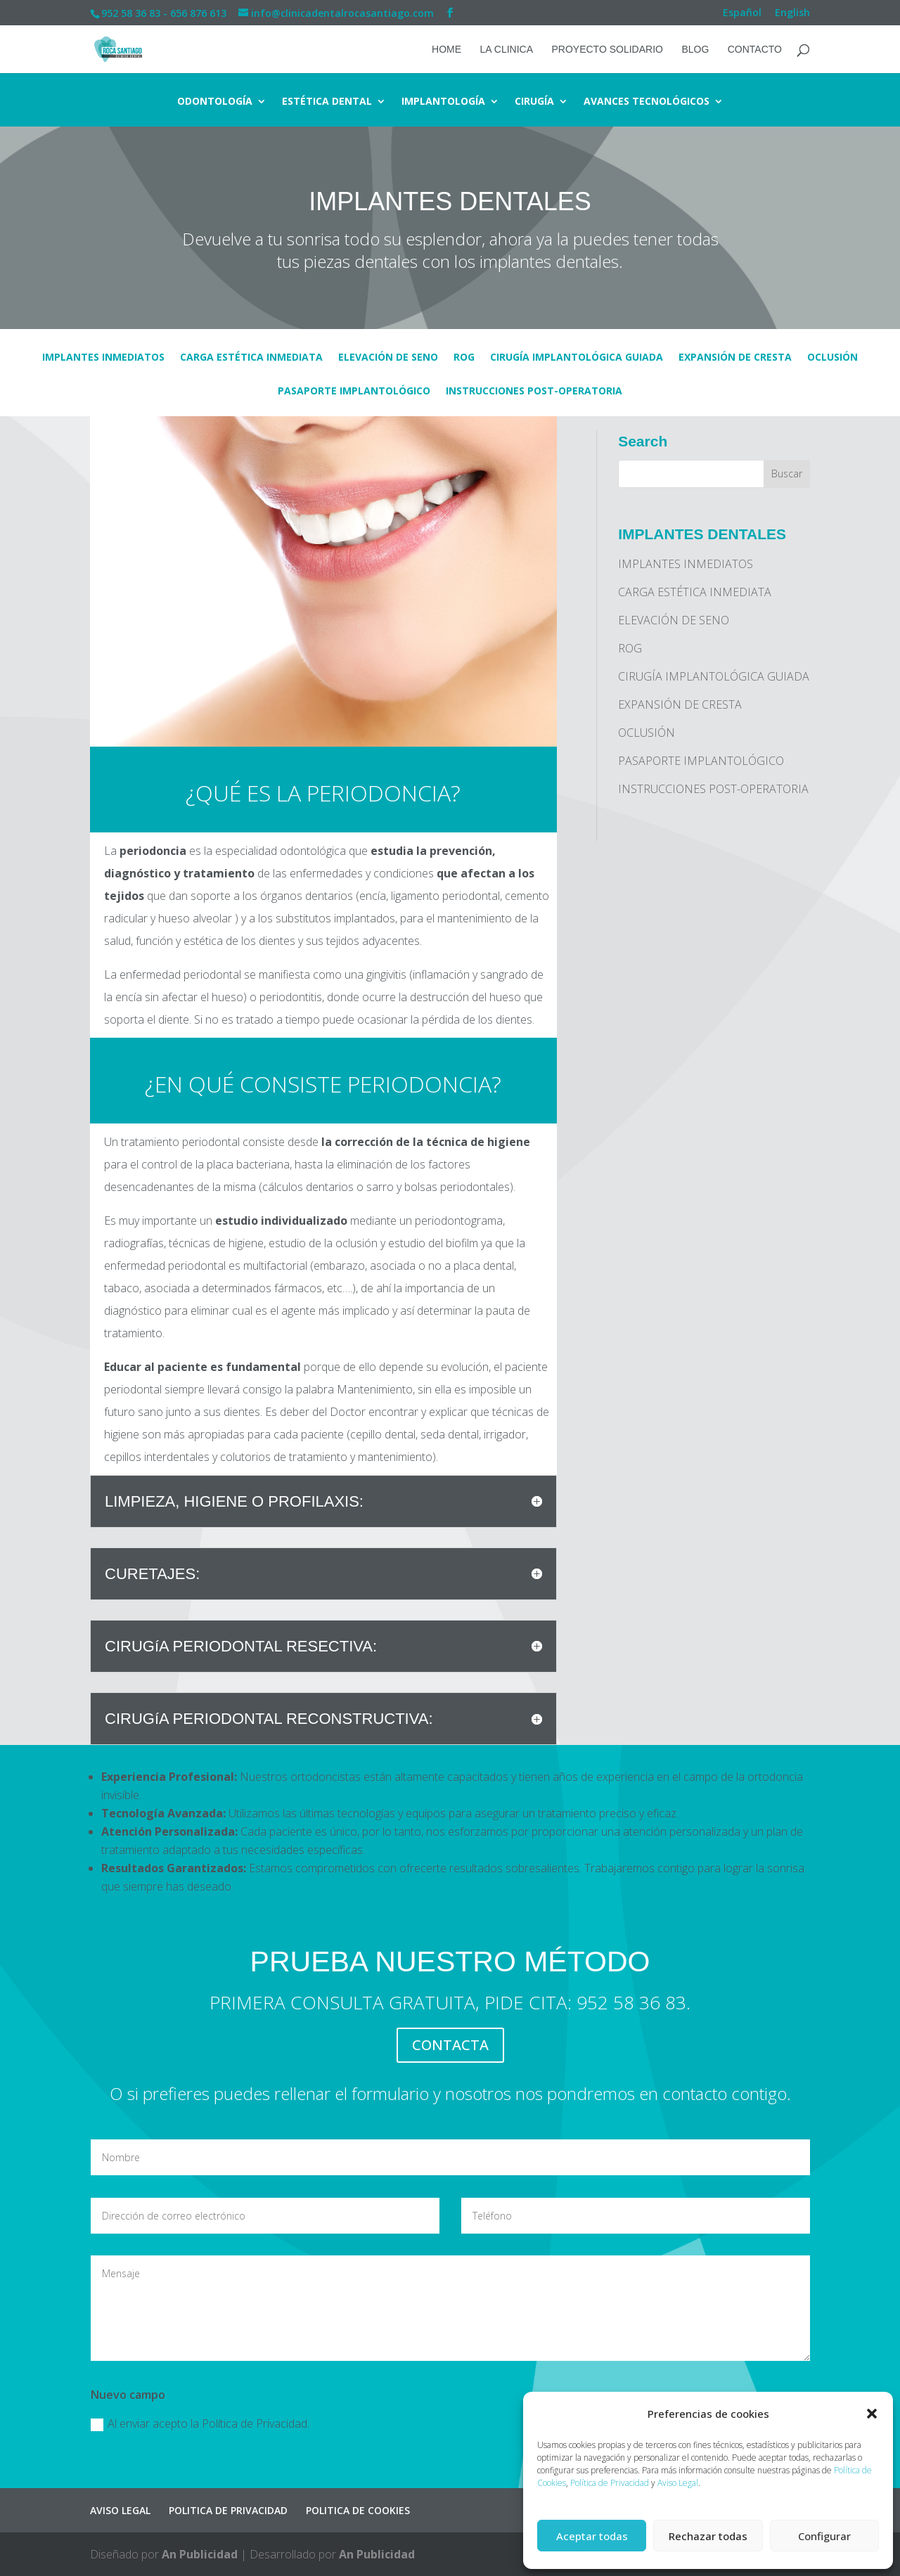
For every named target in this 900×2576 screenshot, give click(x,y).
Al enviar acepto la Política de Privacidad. (200, 2423)
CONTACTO (755, 49)
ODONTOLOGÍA (214, 102)
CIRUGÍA (534, 102)
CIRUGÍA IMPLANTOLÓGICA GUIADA (576, 357)
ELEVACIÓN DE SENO (388, 357)
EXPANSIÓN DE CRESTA (735, 357)
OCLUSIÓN (832, 357)
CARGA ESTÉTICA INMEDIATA (251, 357)
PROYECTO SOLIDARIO (606, 49)
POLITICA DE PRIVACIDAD (228, 2510)
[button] (872, 2414)
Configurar (824, 2536)
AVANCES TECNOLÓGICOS (646, 102)
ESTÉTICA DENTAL (327, 102)
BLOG (695, 49)
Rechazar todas (708, 2536)
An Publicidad (200, 2554)
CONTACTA (450, 2044)
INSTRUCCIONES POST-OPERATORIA (534, 391)
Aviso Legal (677, 2483)
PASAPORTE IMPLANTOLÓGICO (354, 391)
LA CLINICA (506, 49)
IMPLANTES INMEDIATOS (103, 357)
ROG (464, 357)
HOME (446, 49)
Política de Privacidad (609, 2483)
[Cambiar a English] (792, 16)
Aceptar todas (592, 2536)
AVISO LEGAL (120, 2510)
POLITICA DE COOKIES (358, 2510)
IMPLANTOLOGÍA (443, 102)
